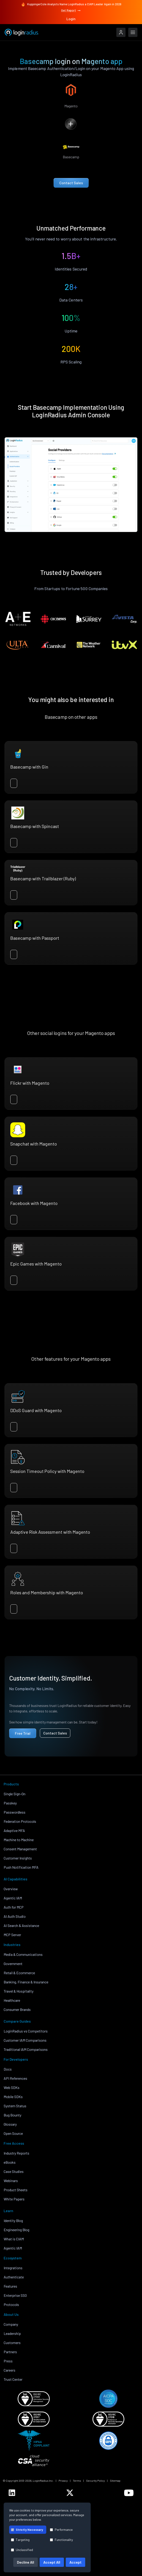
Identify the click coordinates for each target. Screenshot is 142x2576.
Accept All (51, 2562)
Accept (75, 2562)
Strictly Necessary (27, 2529)
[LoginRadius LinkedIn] (12, 2492)
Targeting (20, 2540)
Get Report (71, 10)
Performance (61, 2529)
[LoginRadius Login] (121, 32)
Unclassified (22, 2550)
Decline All (25, 2562)
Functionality (61, 2540)
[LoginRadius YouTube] (129, 2493)
